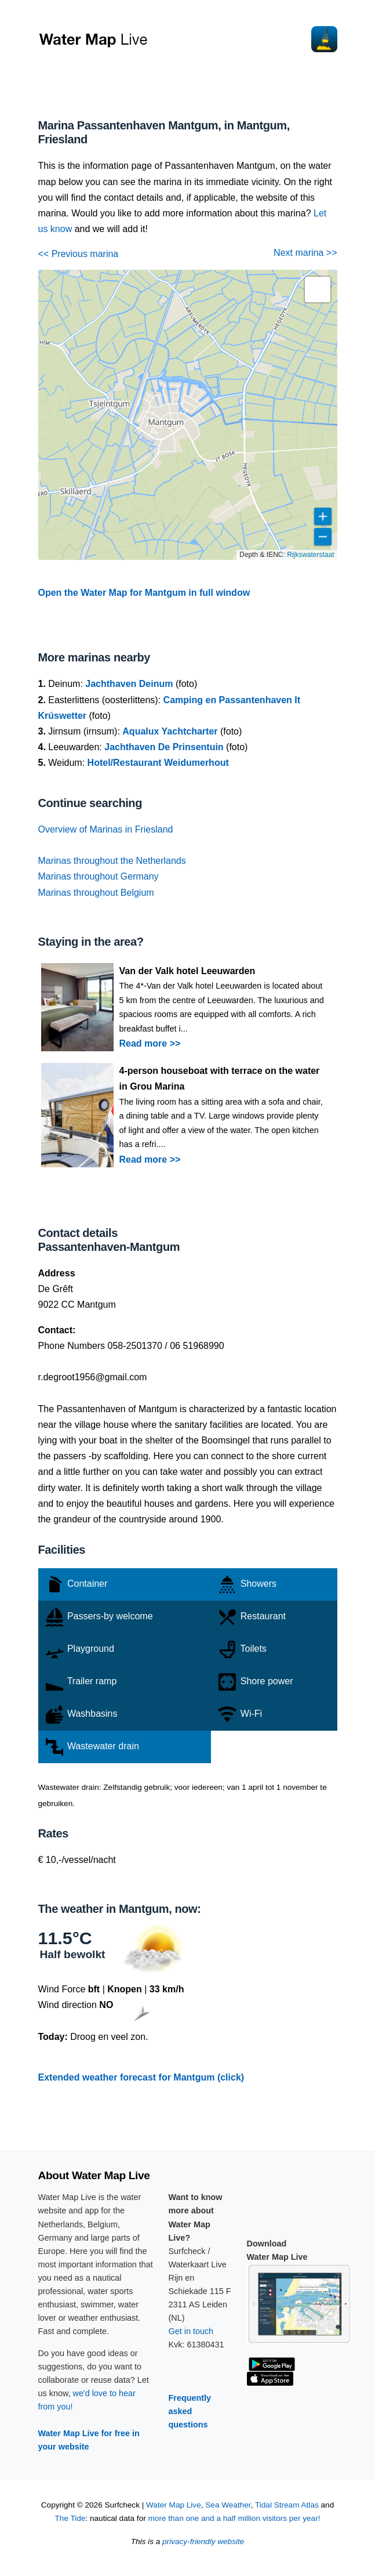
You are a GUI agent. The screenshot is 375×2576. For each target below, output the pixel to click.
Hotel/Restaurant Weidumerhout (158, 763)
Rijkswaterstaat (310, 555)
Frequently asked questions (190, 2411)
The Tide (70, 2518)
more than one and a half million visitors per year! (234, 2518)
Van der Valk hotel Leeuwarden (187, 971)
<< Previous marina (78, 254)
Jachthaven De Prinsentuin (163, 747)
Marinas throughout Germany (98, 876)
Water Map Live (173, 2505)
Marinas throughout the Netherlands (112, 861)
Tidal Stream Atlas (287, 2505)
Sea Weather (227, 2505)
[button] (317, 289)
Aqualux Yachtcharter (169, 731)
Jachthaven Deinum (129, 684)
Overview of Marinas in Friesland (105, 829)
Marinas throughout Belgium (96, 893)
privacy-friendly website (203, 2541)
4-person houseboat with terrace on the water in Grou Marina (219, 1078)
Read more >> (150, 1043)
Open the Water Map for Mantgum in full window (144, 593)
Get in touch (191, 2331)
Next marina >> (305, 253)
